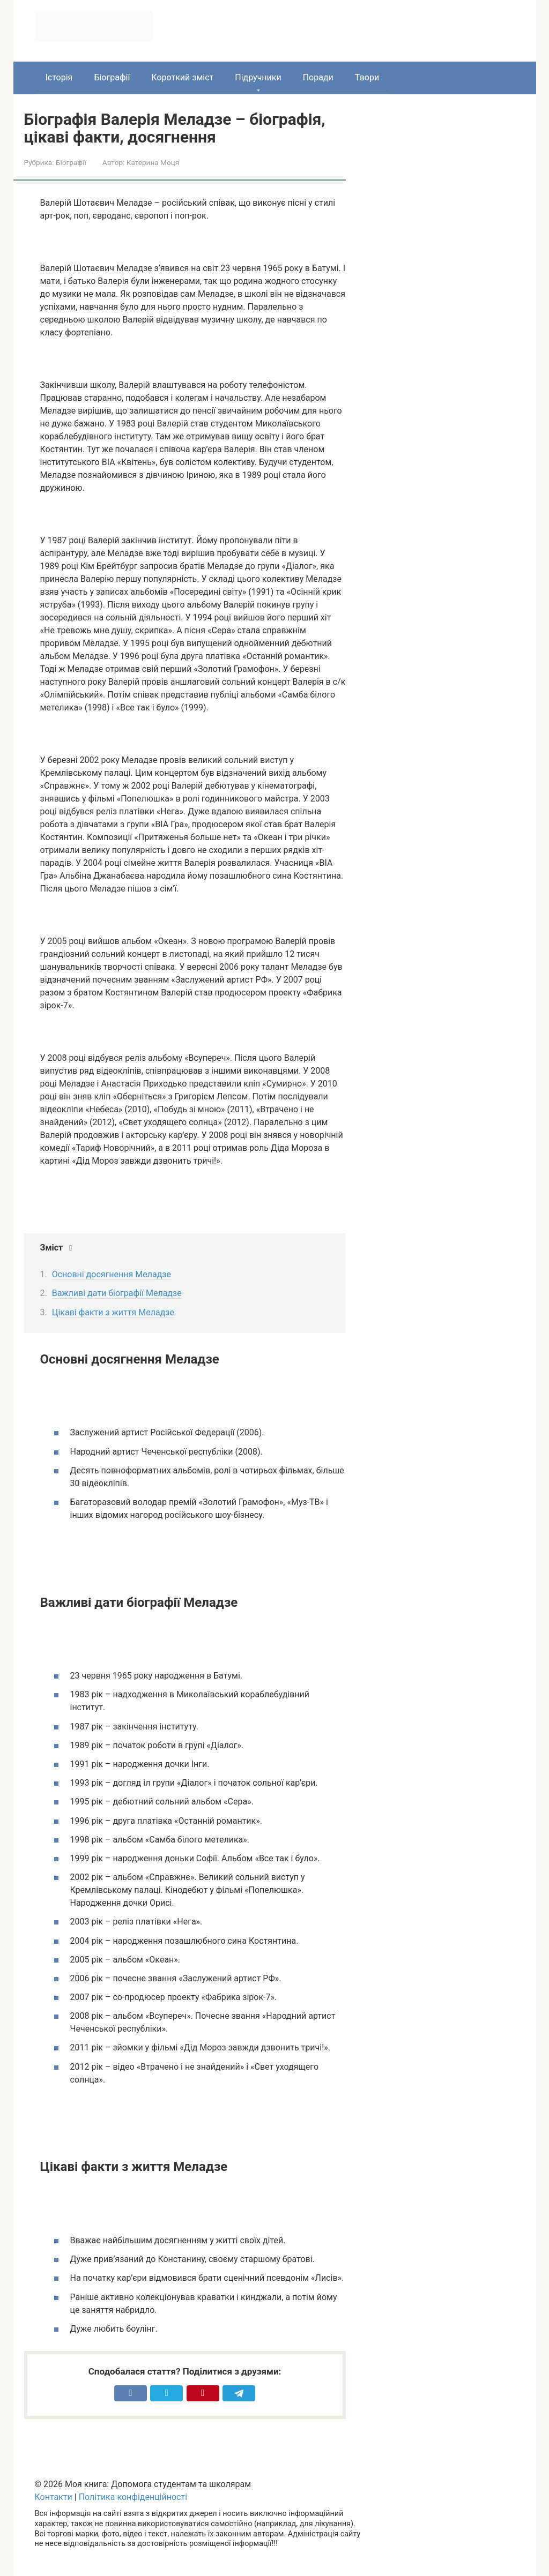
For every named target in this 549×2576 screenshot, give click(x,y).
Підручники (258, 77)
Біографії (112, 77)
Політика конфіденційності (133, 2497)
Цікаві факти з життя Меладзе (113, 1312)
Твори (367, 77)
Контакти (53, 2497)
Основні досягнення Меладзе (111, 1274)
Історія (59, 77)
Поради (318, 77)
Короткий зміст (182, 77)
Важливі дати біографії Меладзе (117, 1293)
